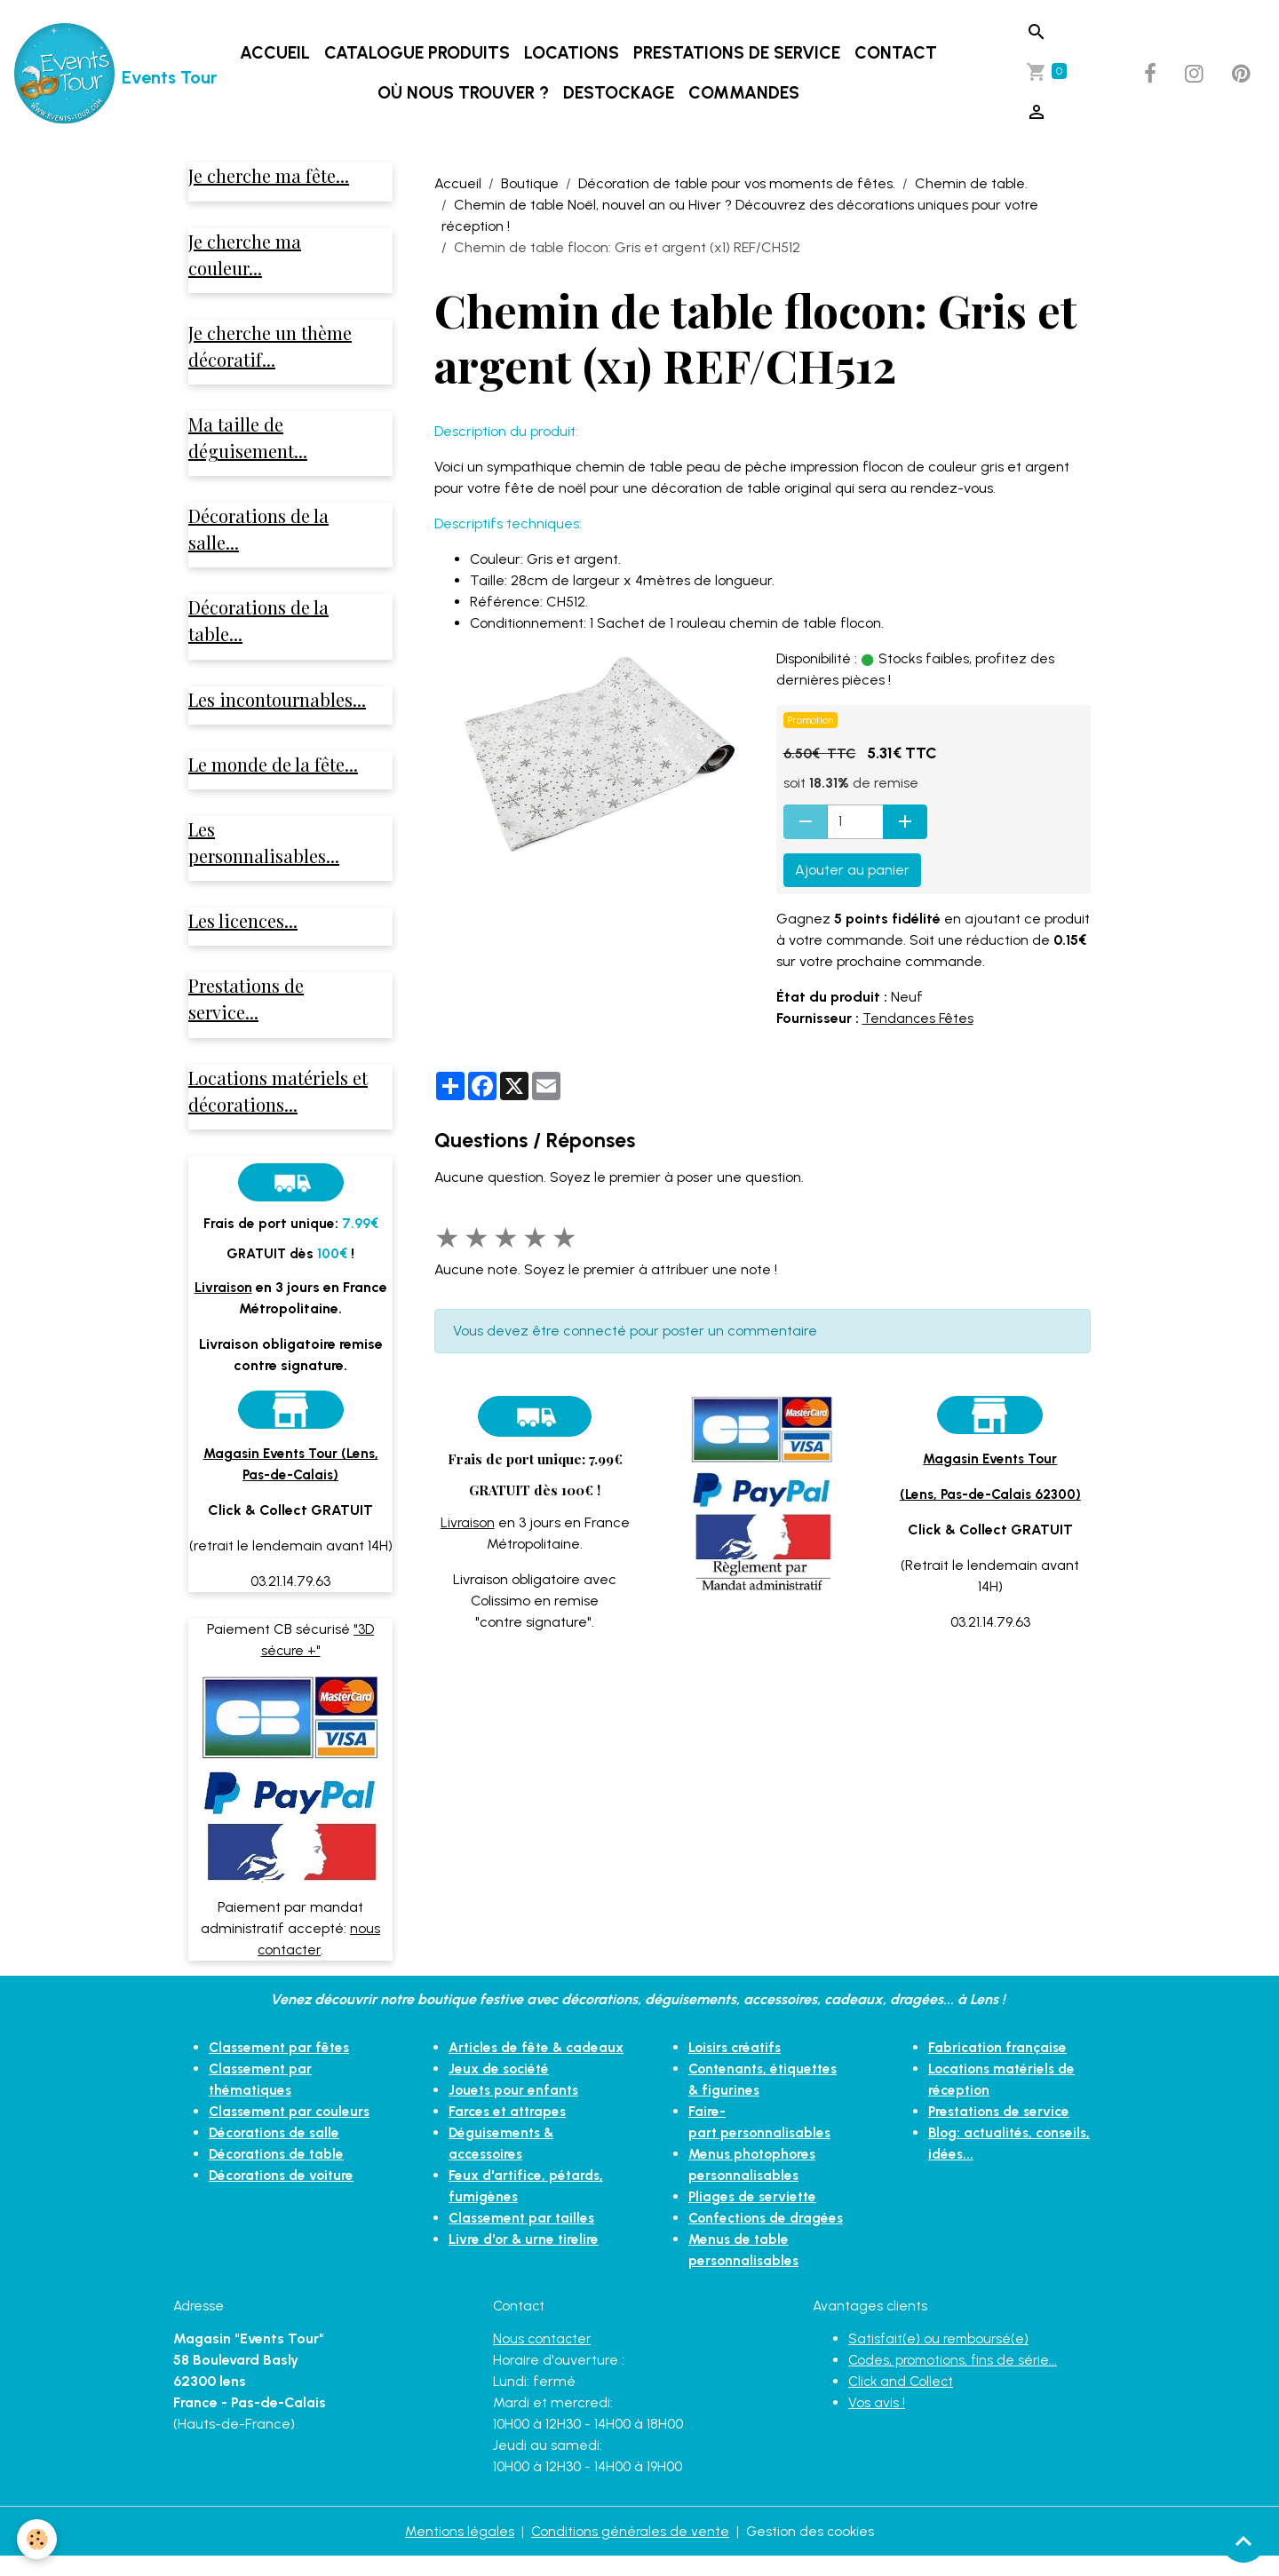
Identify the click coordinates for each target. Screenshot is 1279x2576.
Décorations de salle (277, 2151)
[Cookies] (38, 2539)
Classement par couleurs (292, 2129)
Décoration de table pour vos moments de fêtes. (736, 183)
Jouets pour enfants (516, 2129)
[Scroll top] (1243, 2540)
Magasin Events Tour (990, 1458)
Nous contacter (543, 2358)
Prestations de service (738, 53)
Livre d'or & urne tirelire (525, 2279)
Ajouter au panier (852, 869)
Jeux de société (501, 2108)
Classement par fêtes (281, 2065)
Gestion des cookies (811, 2550)
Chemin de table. (971, 183)
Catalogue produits (419, 53)
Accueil (277, 53)
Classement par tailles (524, 2257)
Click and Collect (902, 2400)
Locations (573, 53)
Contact (897, 53)
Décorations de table (280, 2172)
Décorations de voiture (285, 2193)
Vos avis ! (876, 2422)
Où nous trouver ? (465, 93)
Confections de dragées (769, 2236)
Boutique (530, 183)
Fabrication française (999, 2065)
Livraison (467, 1522)
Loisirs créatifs (737, 2065)
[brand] (91, 73)
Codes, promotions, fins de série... (955, 2379)
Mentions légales (457, 2550)
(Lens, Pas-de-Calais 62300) (990, 1494)
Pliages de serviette (755, 2215)
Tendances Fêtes (919, 1018)
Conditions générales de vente (629, 2550)
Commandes (745, 93)
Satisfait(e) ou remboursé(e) (940, 2358)
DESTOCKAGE (620, 93)
